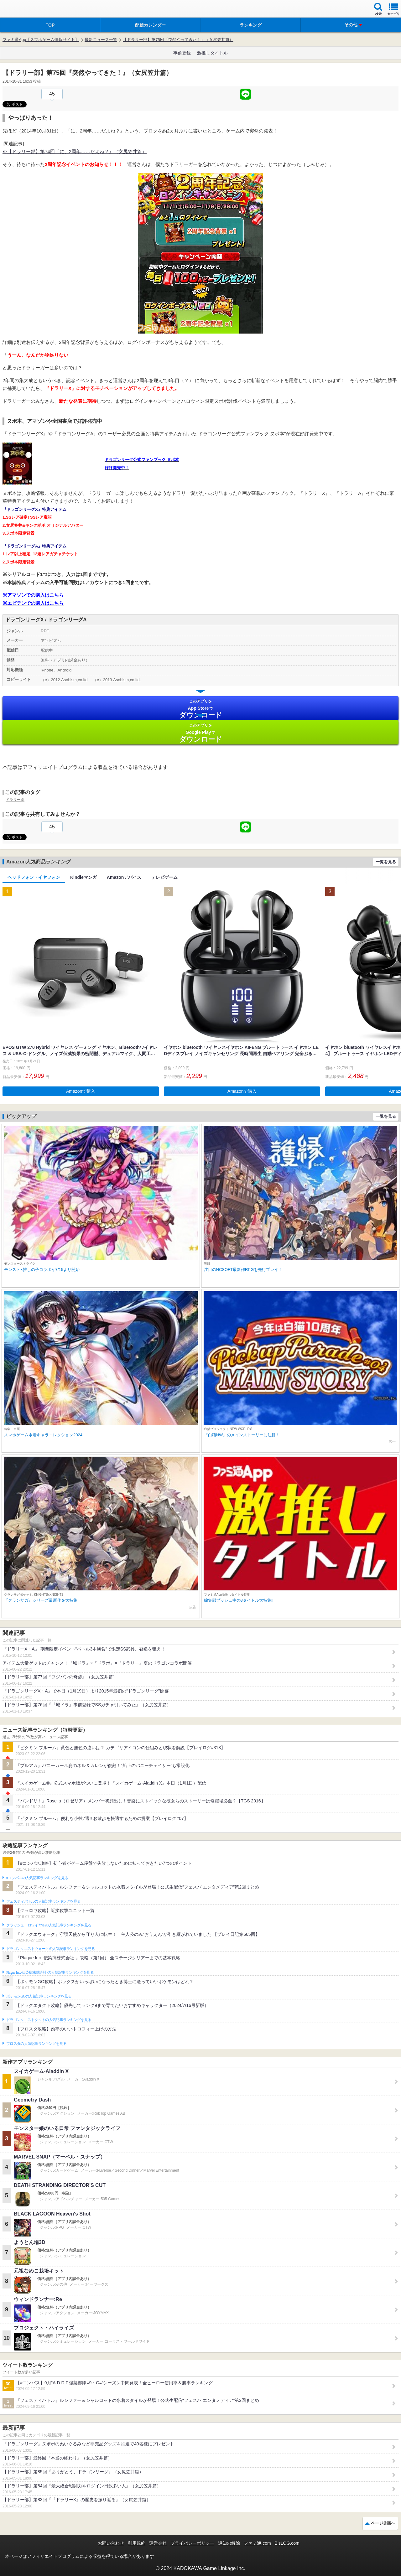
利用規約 (136, 2543)
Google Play (200, 733)
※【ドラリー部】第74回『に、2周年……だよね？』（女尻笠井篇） (75, 151)
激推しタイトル (212, 52)
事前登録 (182, 52)
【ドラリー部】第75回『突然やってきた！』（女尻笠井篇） (178, 39)
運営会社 (158, 2543)
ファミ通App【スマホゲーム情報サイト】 (41, 39)
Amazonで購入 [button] (80, 1091)
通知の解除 (229, 2543)
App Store (200, 709)
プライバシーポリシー (192, 2543)
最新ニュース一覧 (101, 39)
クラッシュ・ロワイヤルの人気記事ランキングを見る (48, 1925)
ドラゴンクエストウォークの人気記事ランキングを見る (50, 1949)
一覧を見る (386, 861)
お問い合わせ (111, 2543)
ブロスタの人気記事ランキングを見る (36, 2043)
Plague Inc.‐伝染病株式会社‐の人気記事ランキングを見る (50, 1972)
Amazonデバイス (124, 877)
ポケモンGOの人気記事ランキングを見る (38, 1996)
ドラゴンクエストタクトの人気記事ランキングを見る (48, 2020)
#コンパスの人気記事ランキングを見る (37, 1878)
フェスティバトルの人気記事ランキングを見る (43, 1901)
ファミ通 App (23, 9)
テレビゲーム (164, 877)
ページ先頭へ (383, 2523)
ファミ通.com (257, 2543)
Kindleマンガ (83, 877)
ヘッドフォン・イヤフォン (34, 877)
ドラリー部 (15, 799)
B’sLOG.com (287, 2543)
